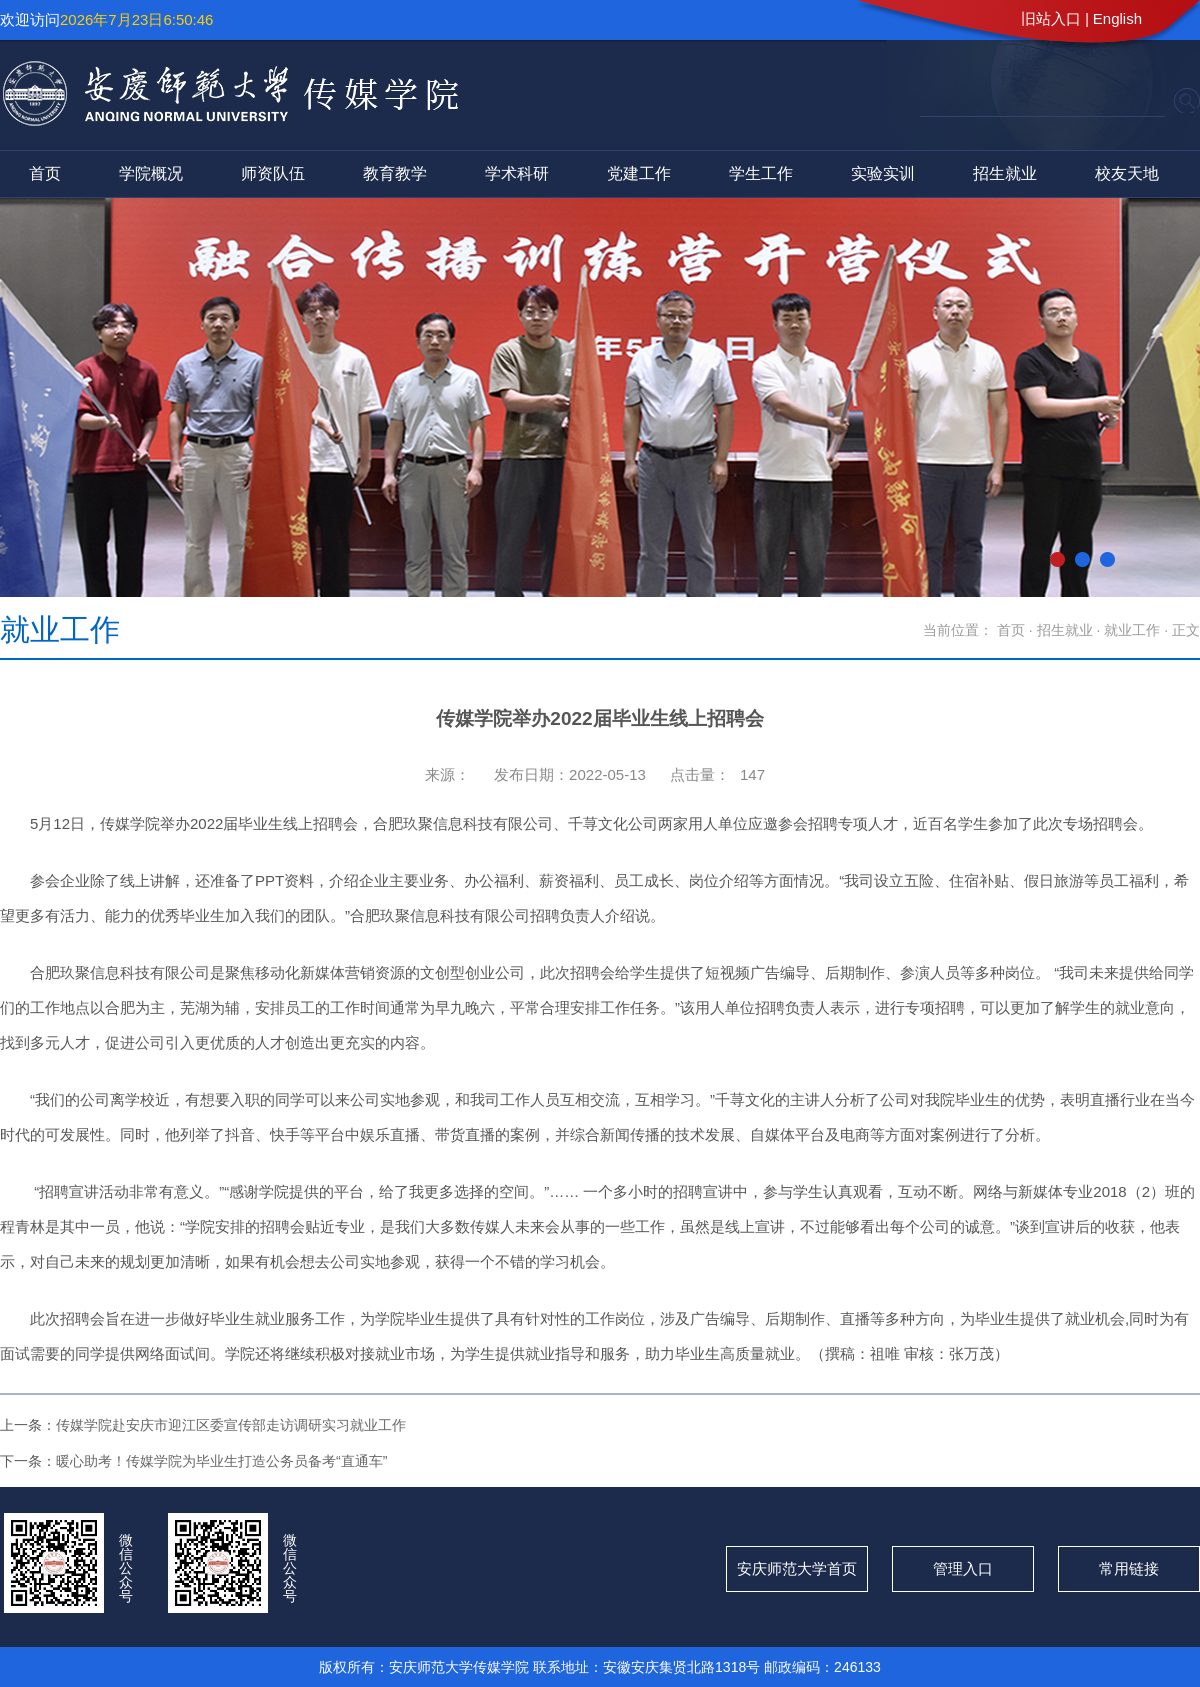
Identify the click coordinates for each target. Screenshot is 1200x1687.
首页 (45, 173)
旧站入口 (1051, 18)
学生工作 (761, 173)
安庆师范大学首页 (797, 1568)
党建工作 (639, 173)
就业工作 (1134, 630)
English (1117, 18)
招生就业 (1005, 173)
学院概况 (151, 173)
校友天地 (1127, 173)
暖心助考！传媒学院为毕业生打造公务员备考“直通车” (221, 1461)
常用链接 (1129, 1568)
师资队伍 (273, 173)
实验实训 (883, 173)
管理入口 (963, 1568)
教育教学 (395, 173)
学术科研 (517, 173)
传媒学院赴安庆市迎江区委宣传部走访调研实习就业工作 (231, 1425)
